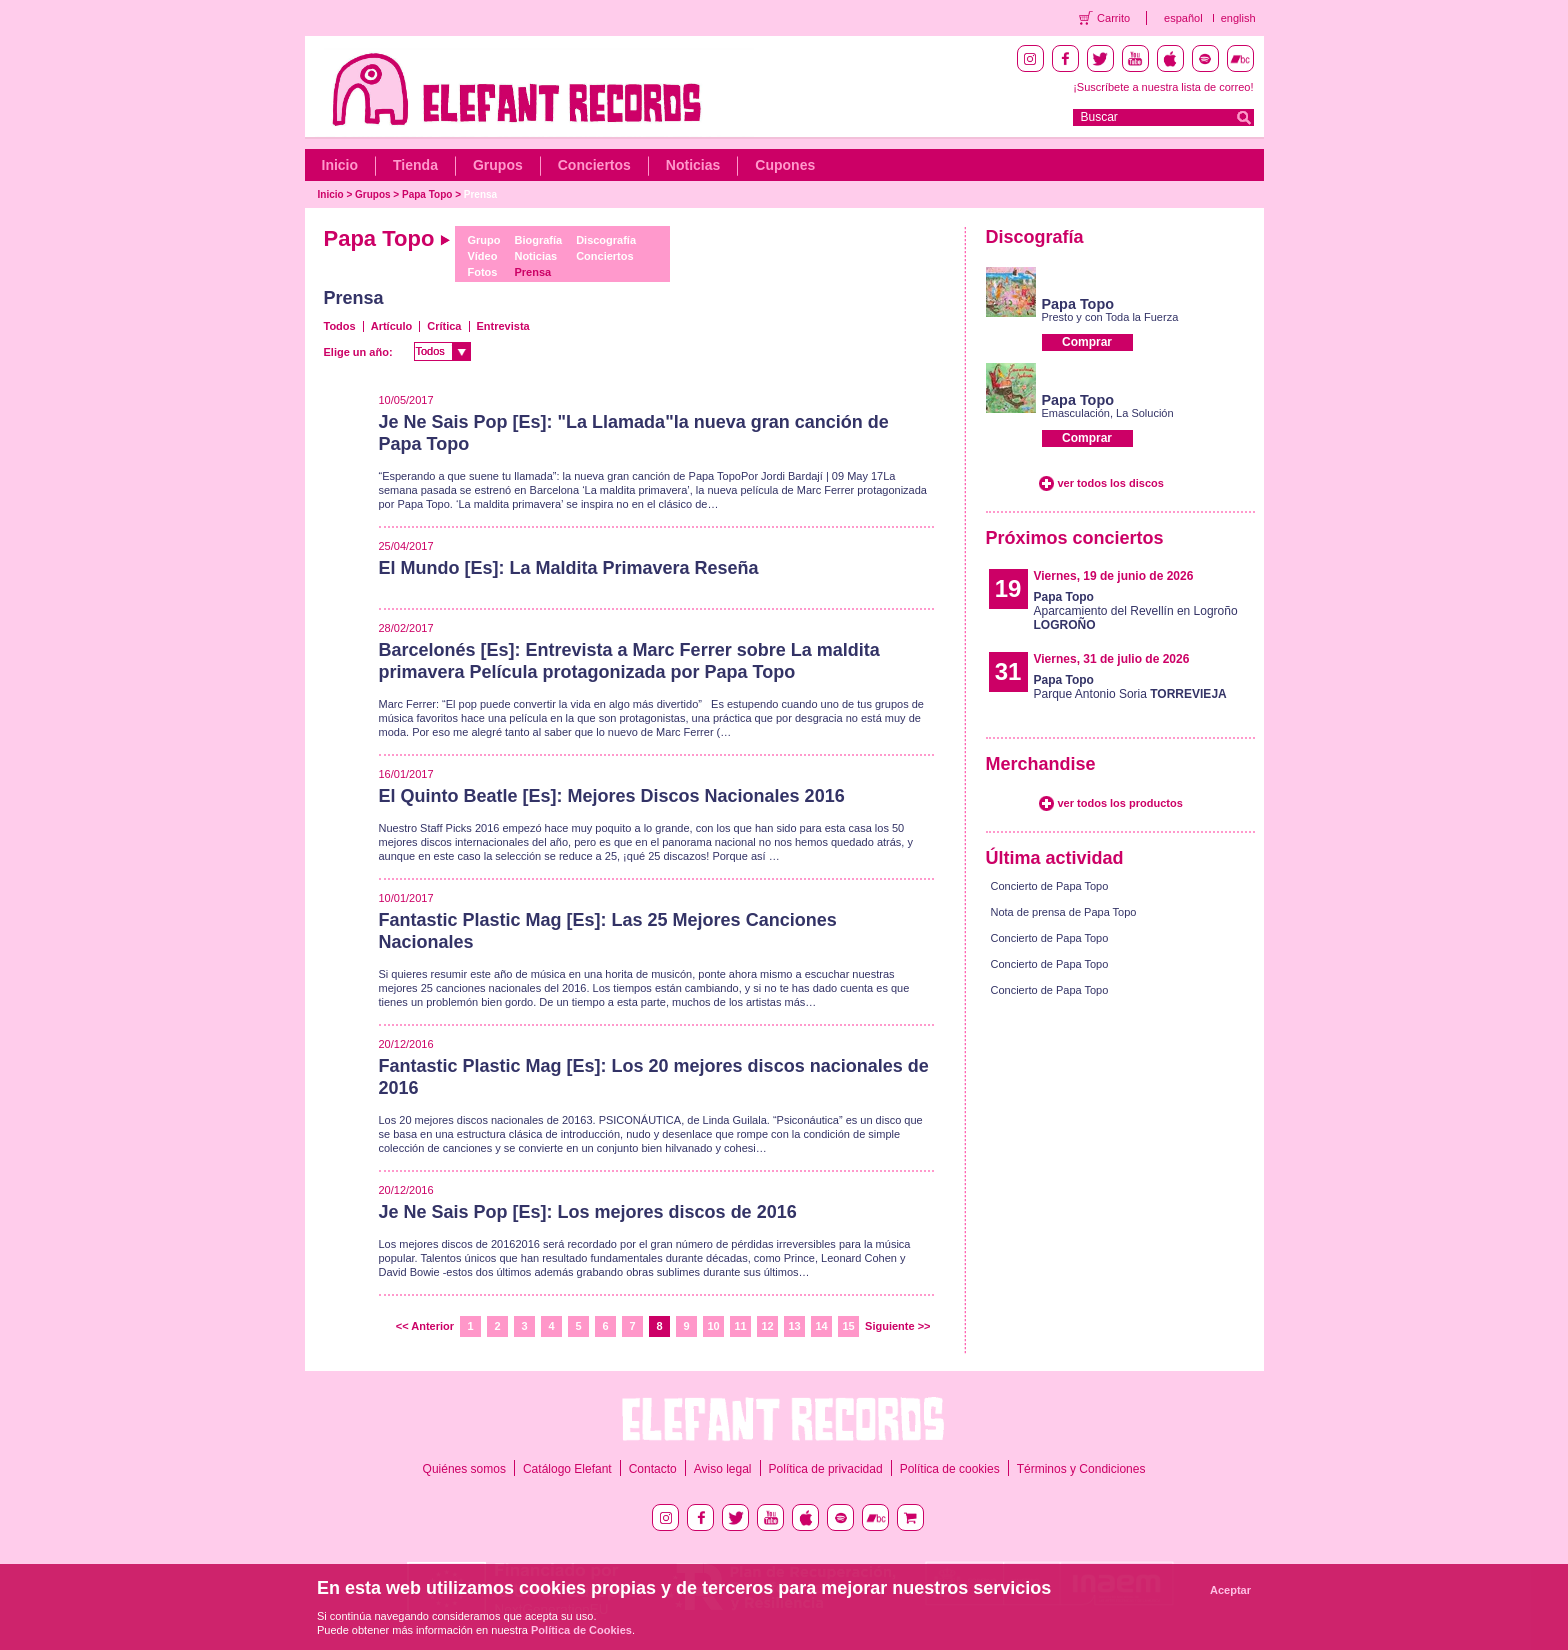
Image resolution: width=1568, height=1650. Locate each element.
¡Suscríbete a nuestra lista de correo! (1163, 87)
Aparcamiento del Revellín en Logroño (1136, 611)
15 (848, 1326)
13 (794, 1326)
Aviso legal (723, 1469)
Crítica (444, 326)
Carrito (1113, 18)
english (1238, 18)
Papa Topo (427, 194)
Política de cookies (950, 1469)
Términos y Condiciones (1081, 1469)
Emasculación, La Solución (1108, 413)
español (1183, 18)
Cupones (785, 165)
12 (767, 1326)
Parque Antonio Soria (1130, 687)
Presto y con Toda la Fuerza (1110, 317)
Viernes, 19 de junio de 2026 (1114, 576)
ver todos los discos (1111, 483)
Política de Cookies (581, 1630)
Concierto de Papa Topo (1050, 886)
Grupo (483, 240)
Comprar (1087, 342)
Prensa (480, 194)
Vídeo (482, 256)
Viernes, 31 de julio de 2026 (1112, 659)
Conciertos (594, 165)
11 (740, 1326)
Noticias (693, 165)
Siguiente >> (897, 1326)
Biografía (538, 240)
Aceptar (1230, 1590)
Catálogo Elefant (567, 1469)
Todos (340, 326)
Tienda (415, 165)
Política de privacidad (826, 1469)
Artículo (392, 326)
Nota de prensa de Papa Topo (1064, 912)
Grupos (498, 165)
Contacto (653, 1469)
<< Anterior (425, 1326)
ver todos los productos (1120, 803)
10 (713, 1326)
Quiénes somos (464, 1469)
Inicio (340, 165)
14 (821, 1326)
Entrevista (503, 326)
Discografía (606, 240)
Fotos (482, 272)
